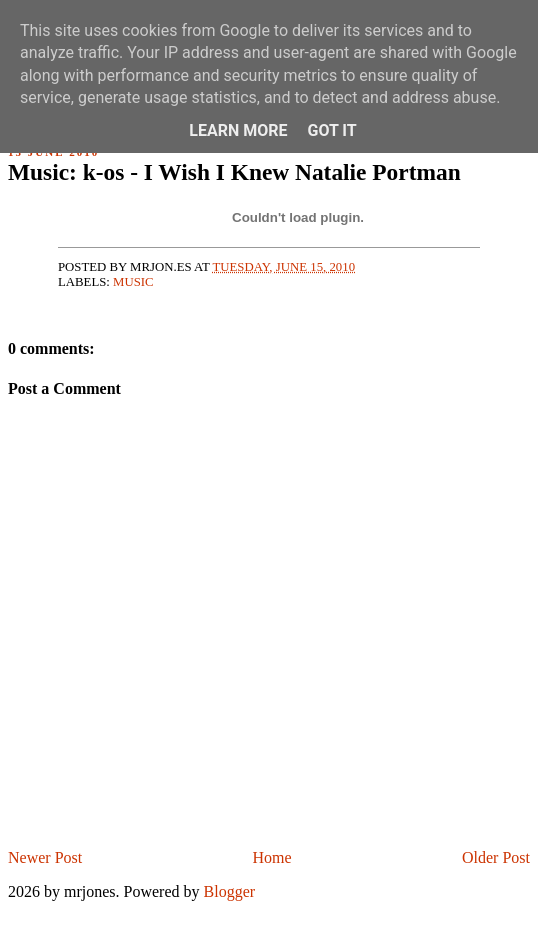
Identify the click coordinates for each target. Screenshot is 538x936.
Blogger (230, 891)
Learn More (238, 130)
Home (272, 857)
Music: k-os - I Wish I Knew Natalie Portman (234, 172)
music (133, 282)
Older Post (496, 857)
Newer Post (45, 857)
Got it (331, 130)
